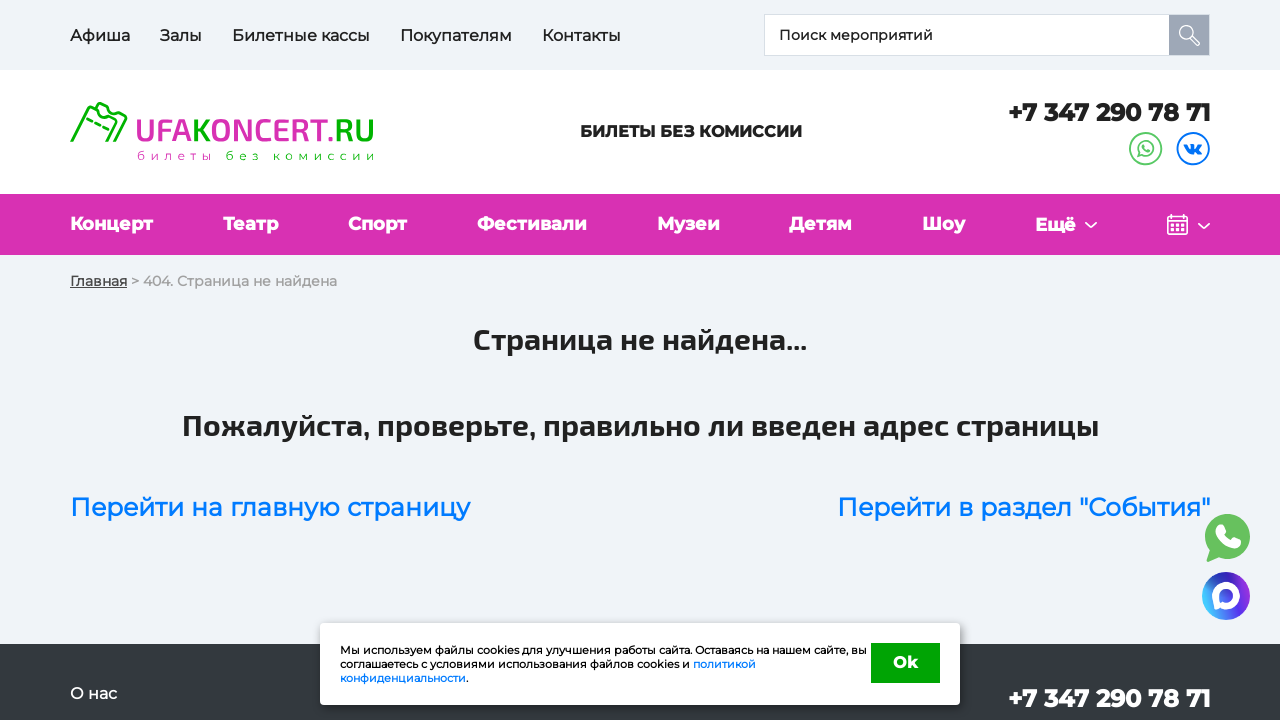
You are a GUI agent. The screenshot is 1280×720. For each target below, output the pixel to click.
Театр (250, 224)
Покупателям (456, 35)
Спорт (377, 224)
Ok (905, 662)
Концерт (111, 224)
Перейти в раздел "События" (1023, 507)
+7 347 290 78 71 (1109, 112)
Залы (181, 35)
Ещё (1055, 225)
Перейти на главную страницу (270, 507)
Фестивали (532, 224)
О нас (93, 693)
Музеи (688, 224)
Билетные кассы (301, 35)
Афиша (100, 35)
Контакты (581, 35)
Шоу (943, 224)
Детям (820, 224)
